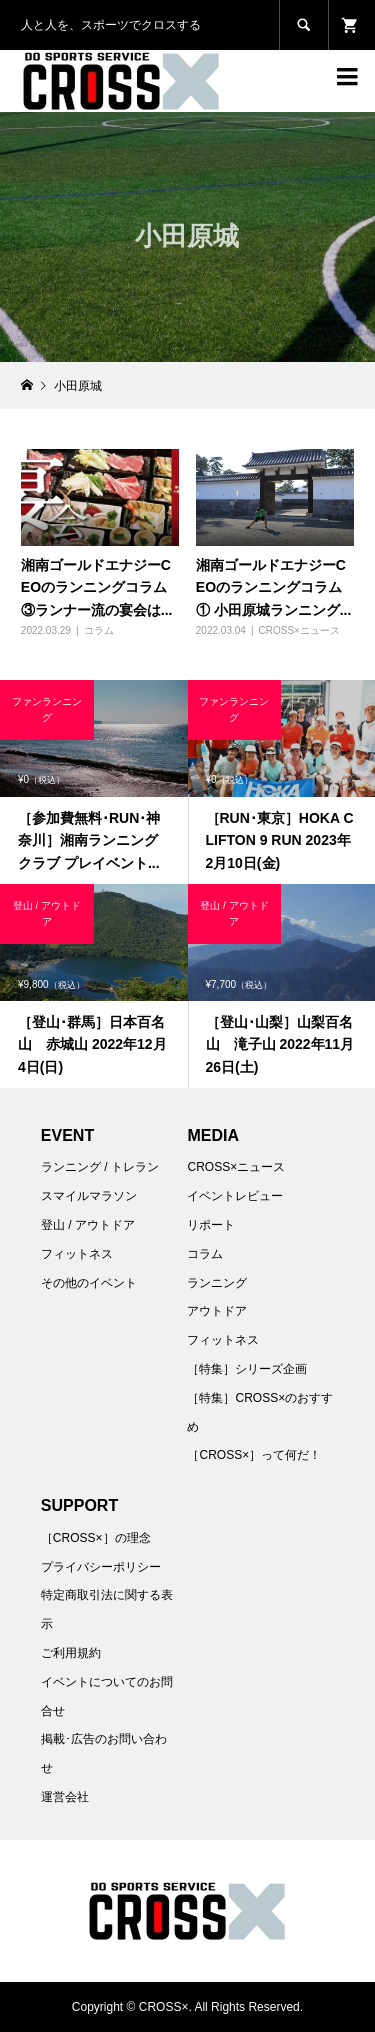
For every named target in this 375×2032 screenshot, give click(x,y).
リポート (211, 1225)
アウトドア (217, 1311)
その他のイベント (89, 1283)
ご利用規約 (71, 1653)
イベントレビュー (235, 1196)
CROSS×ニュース (298, 630)
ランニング (217, 1283)
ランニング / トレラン (100, 1167)
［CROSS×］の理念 (96, 1538)
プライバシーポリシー (101, 1567)
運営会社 (65, 1797)
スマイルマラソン (89, 1196)
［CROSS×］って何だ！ (254, 1455)
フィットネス (77, 1254)
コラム (99, 630)
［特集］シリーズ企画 (247, 1369)
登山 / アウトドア (88, 1225)
